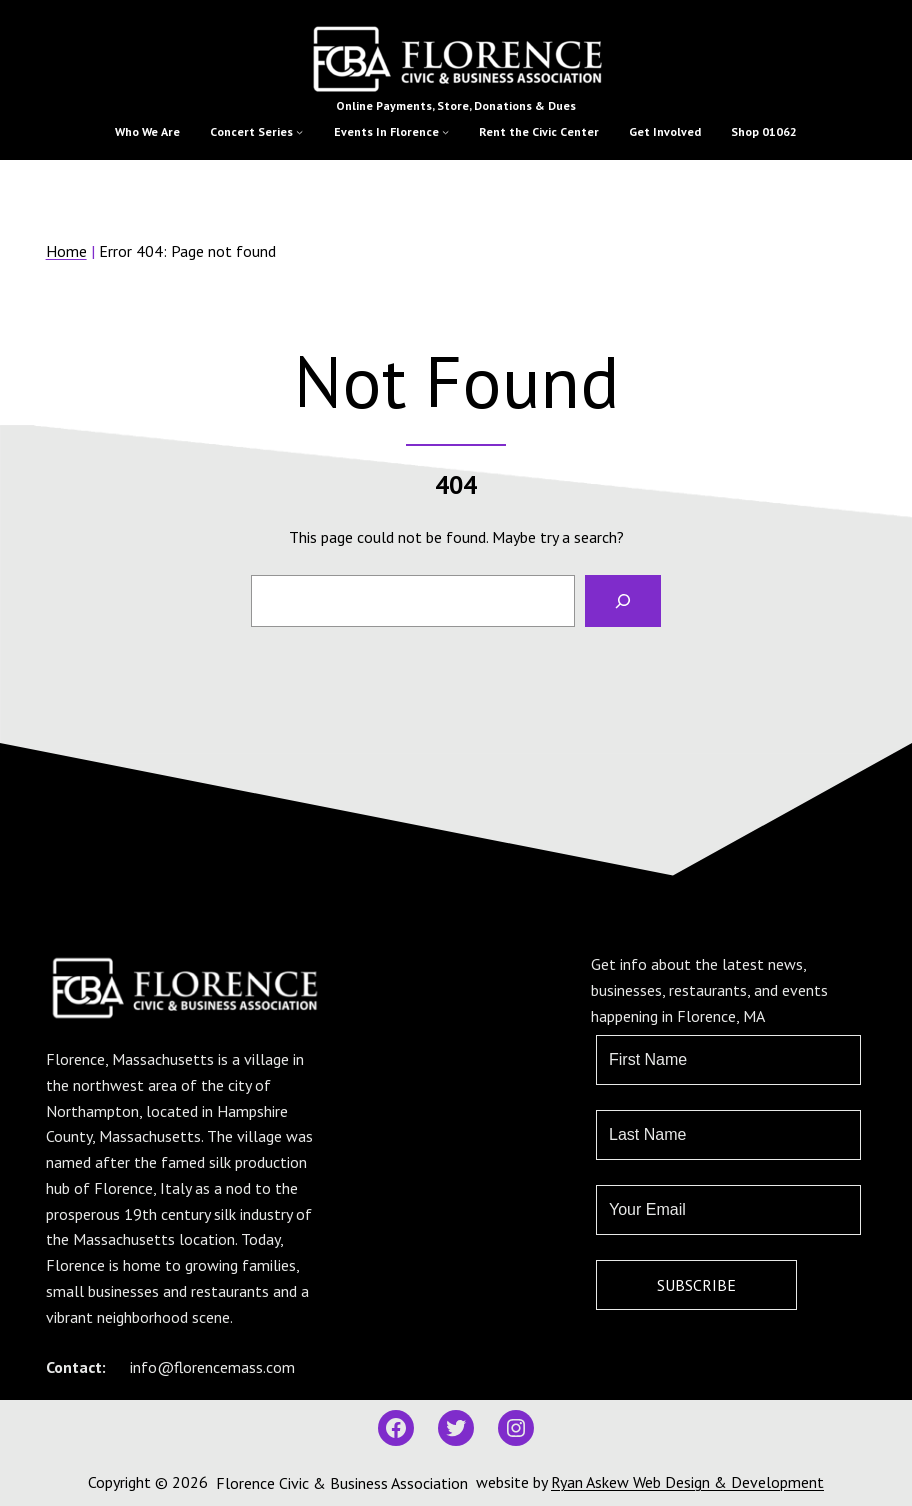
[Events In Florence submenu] (445, 131)
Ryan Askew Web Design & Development (687, 1482)
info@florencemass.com (212, 1367)
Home (66, 251)
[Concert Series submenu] (299, 131)
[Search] (623, 601)
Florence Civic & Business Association (342, 1483)
